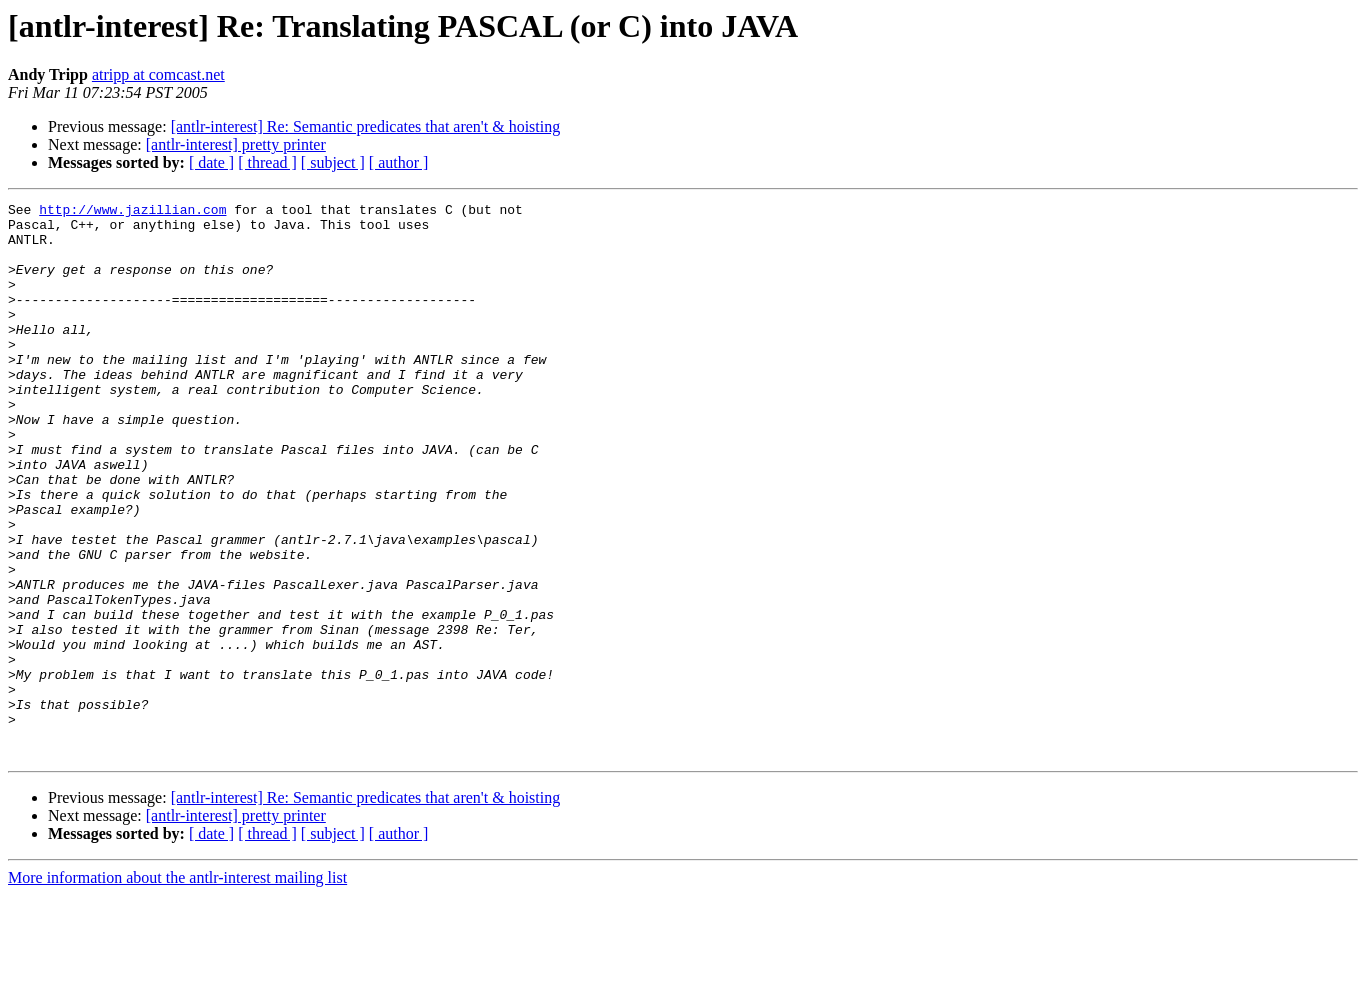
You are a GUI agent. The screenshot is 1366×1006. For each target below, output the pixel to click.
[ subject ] (333, 162)
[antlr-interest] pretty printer (236, 144)
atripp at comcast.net (158, 74)
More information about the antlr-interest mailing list (177, 988)
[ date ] (211, 162)
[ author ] (399, 162)
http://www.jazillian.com (132, 212)
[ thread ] (267, 162)
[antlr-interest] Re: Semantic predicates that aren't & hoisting (366, 126)
